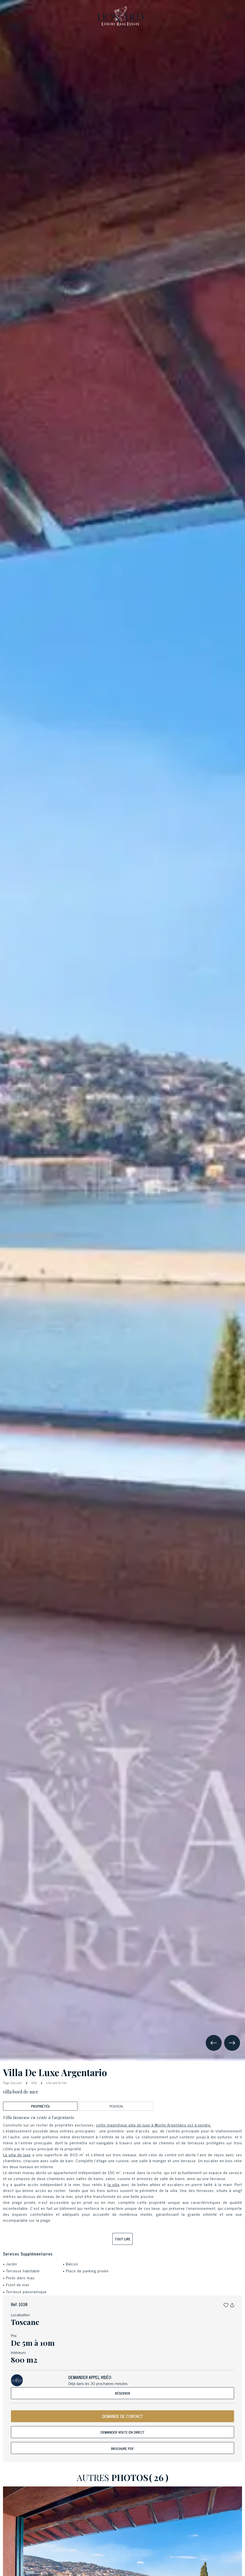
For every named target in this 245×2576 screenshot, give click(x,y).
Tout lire (122, 2239)
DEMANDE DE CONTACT (122, 2416)
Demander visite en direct (123, 2432)
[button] (226, 2304)
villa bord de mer (56, 2082)
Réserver (122, 2393)
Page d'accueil (13, 2082)
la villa (114, 2184)
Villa (34, 2082)
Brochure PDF (122, 2448)
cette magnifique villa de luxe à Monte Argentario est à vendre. (153, 2125)
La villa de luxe (17, 2154)
